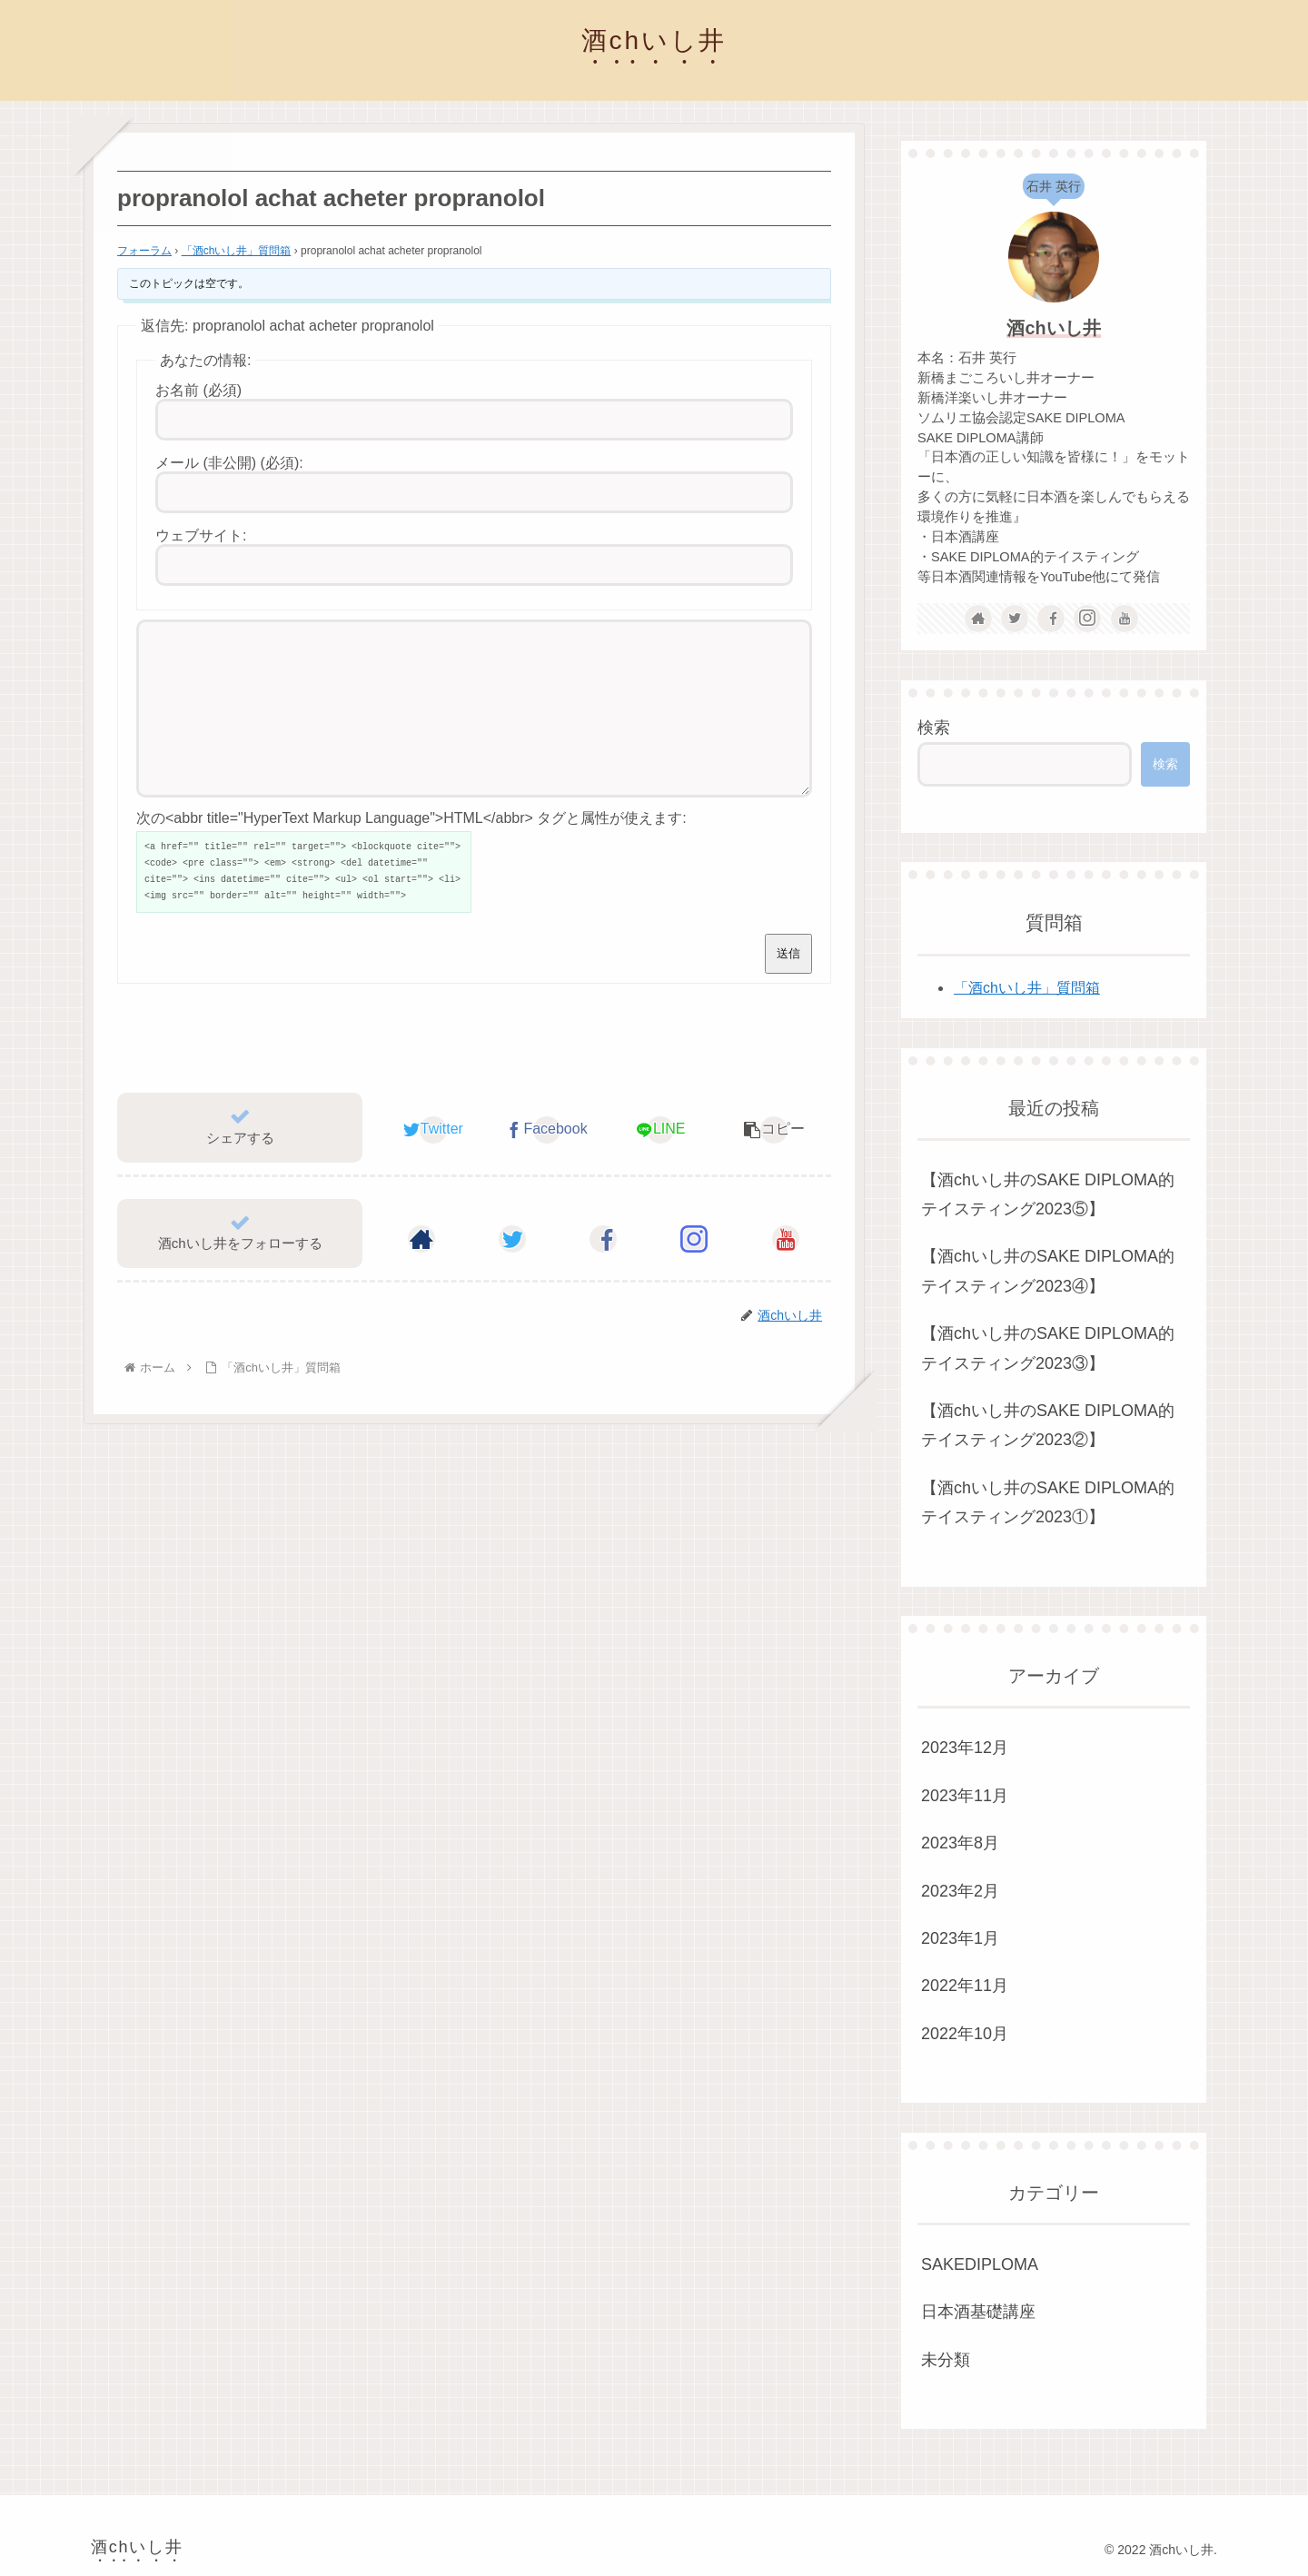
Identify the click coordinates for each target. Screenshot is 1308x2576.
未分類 (945, 2360)
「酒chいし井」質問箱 (237, 250)
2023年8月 (960, 1843)
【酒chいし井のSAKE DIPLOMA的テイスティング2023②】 (1047, 1425)
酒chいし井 (1053, 328)
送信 (788, 986)
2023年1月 (960, 1938)
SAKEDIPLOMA (979, 2264)
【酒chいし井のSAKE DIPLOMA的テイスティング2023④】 (1047, 1270)
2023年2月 (960, 1891)
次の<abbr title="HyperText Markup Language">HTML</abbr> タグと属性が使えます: (411, 850)
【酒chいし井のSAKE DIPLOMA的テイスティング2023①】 (1047, 1502)
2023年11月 (964, 1796)
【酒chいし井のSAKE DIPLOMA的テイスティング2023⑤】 (1047, 1194)
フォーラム (144, 250)
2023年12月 (964, 1748)
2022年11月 (964, 1986)
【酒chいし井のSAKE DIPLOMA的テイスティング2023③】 (1047, 1348)
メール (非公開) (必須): (229, 463)
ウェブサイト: (200, 535)
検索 (933, 727)
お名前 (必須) (198, 390)
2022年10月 (964, 2034)
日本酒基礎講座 (978, 2312)
